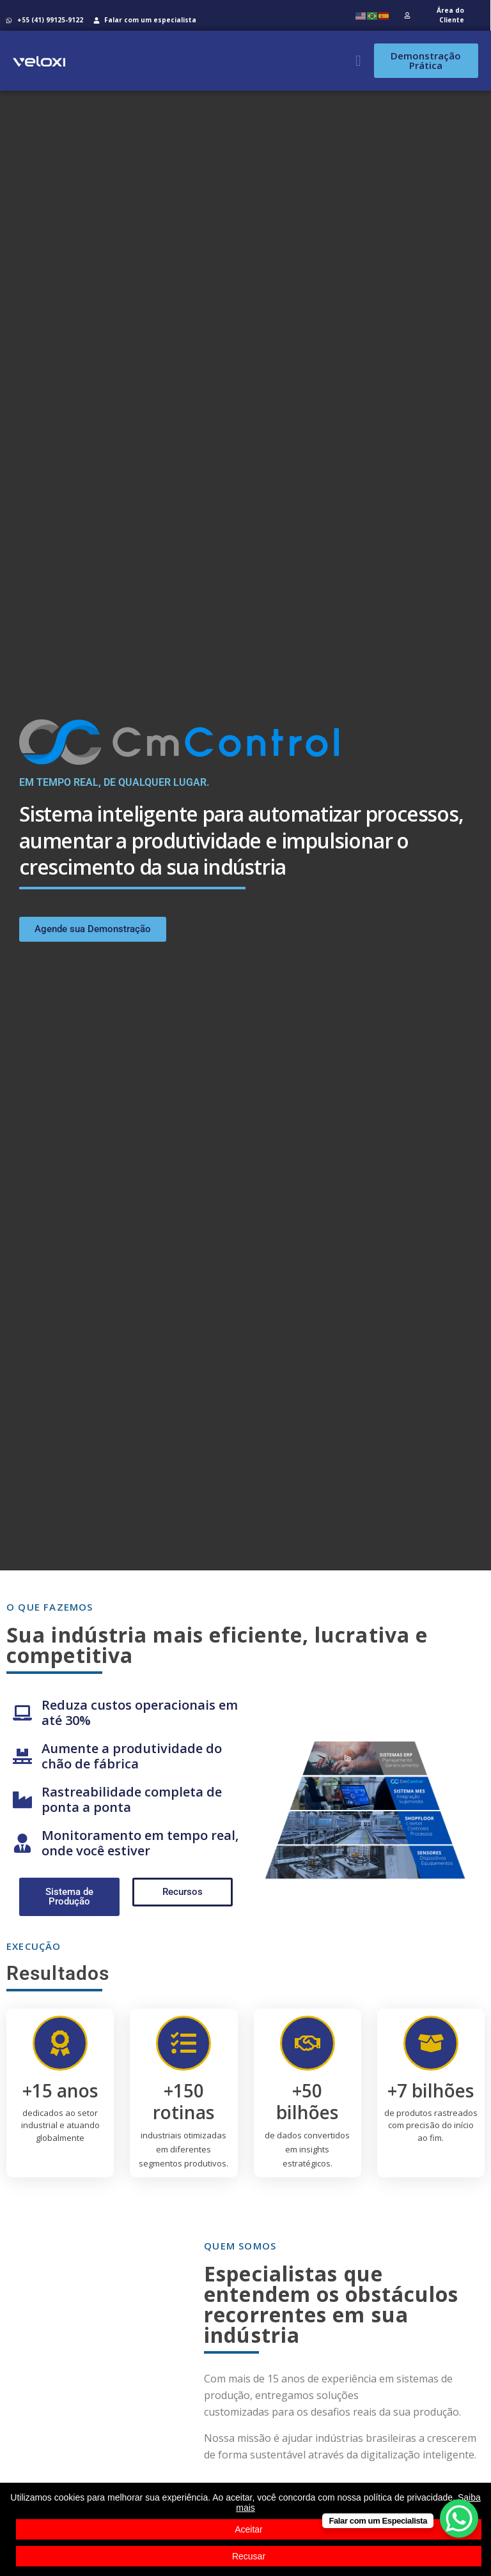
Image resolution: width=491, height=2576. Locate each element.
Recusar (248, 2556)
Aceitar (249, 2529)
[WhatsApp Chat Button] (459, 2518)
